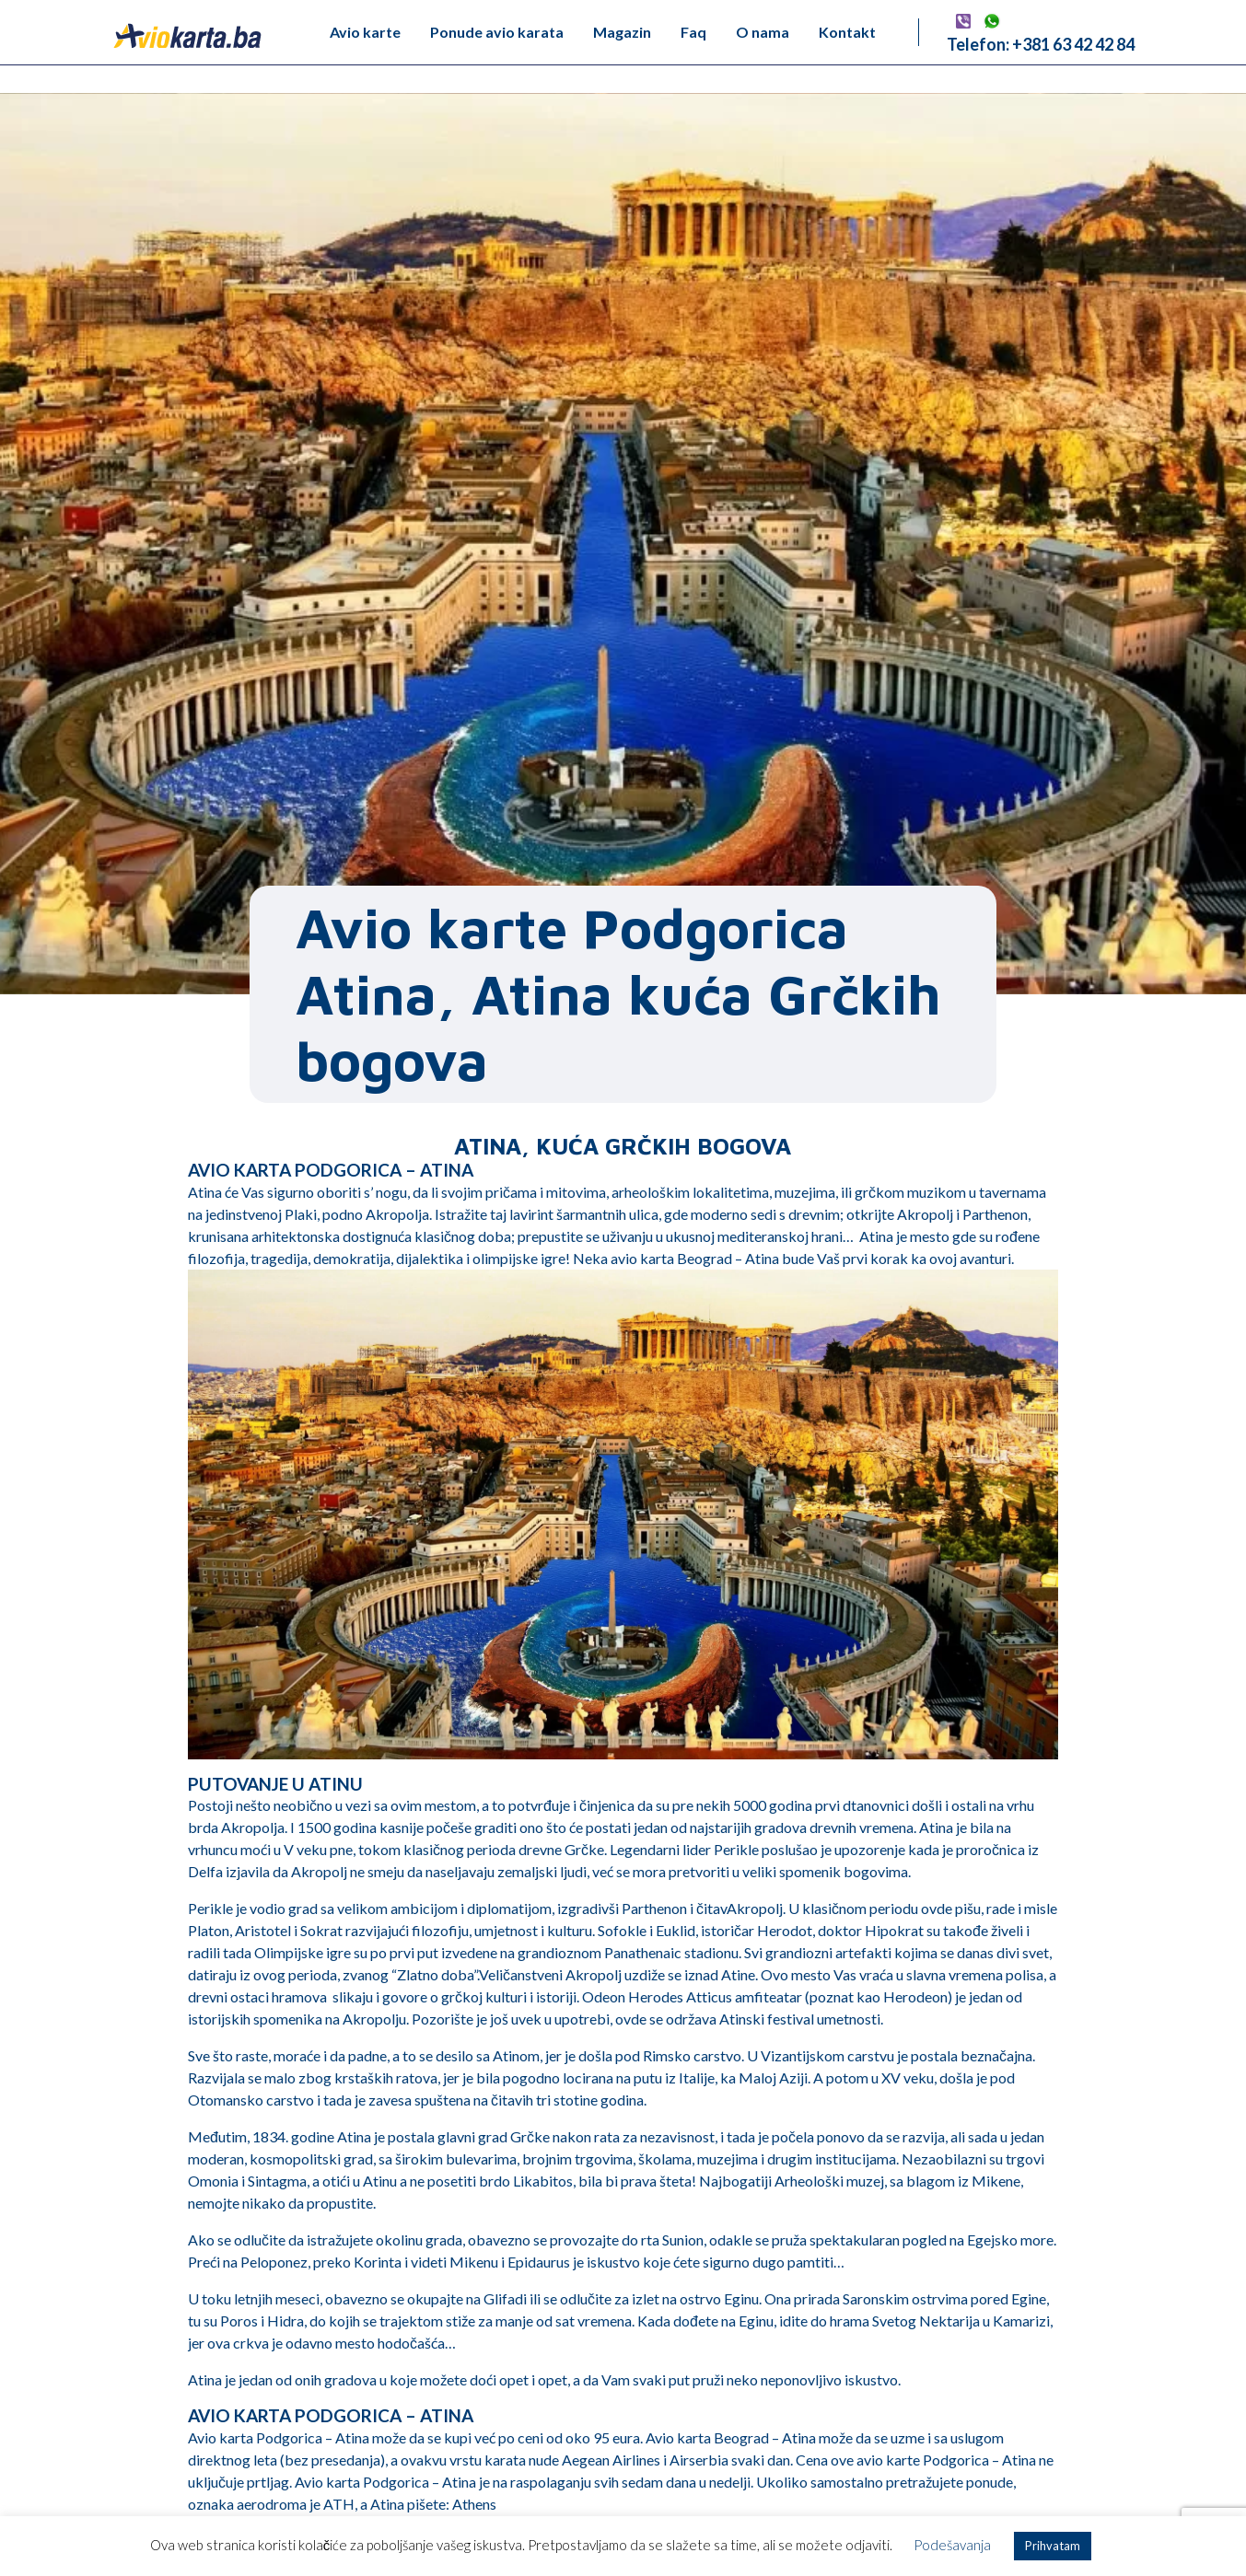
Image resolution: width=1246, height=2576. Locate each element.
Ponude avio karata (497, 32)
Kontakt (847, 32)
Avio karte (365, 32)
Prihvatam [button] (1052, 2545)
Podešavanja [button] (952, 2544)
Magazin (622, 32)
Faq (693, 32)
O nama (762, 32)
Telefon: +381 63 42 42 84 (1041, 44)
